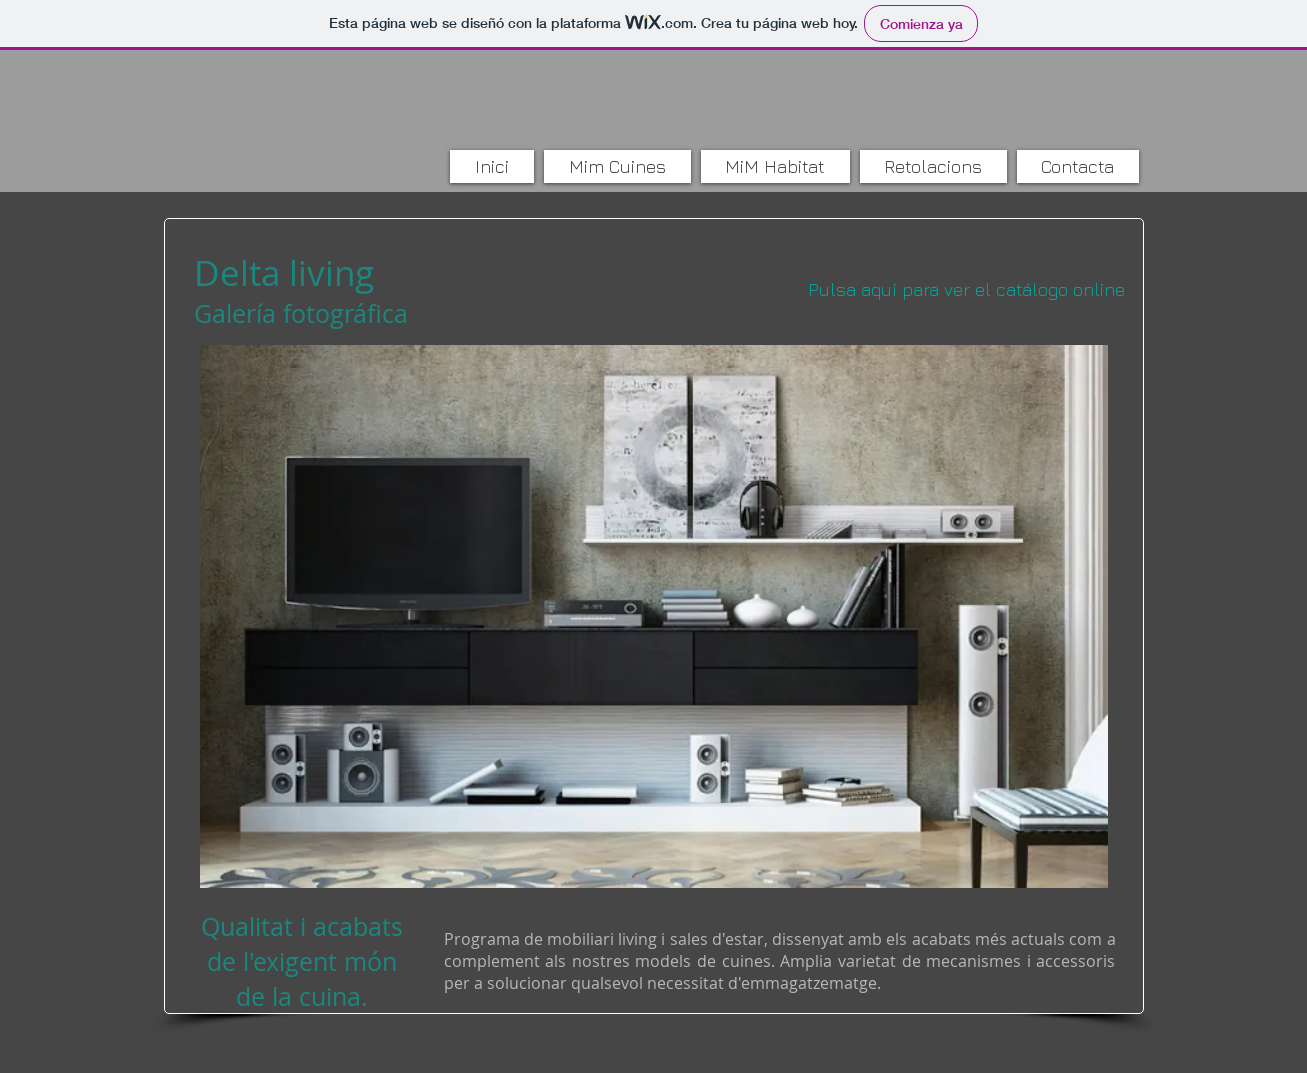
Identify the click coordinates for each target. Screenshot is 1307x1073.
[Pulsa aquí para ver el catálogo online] (967, 289)
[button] (654, 616)
